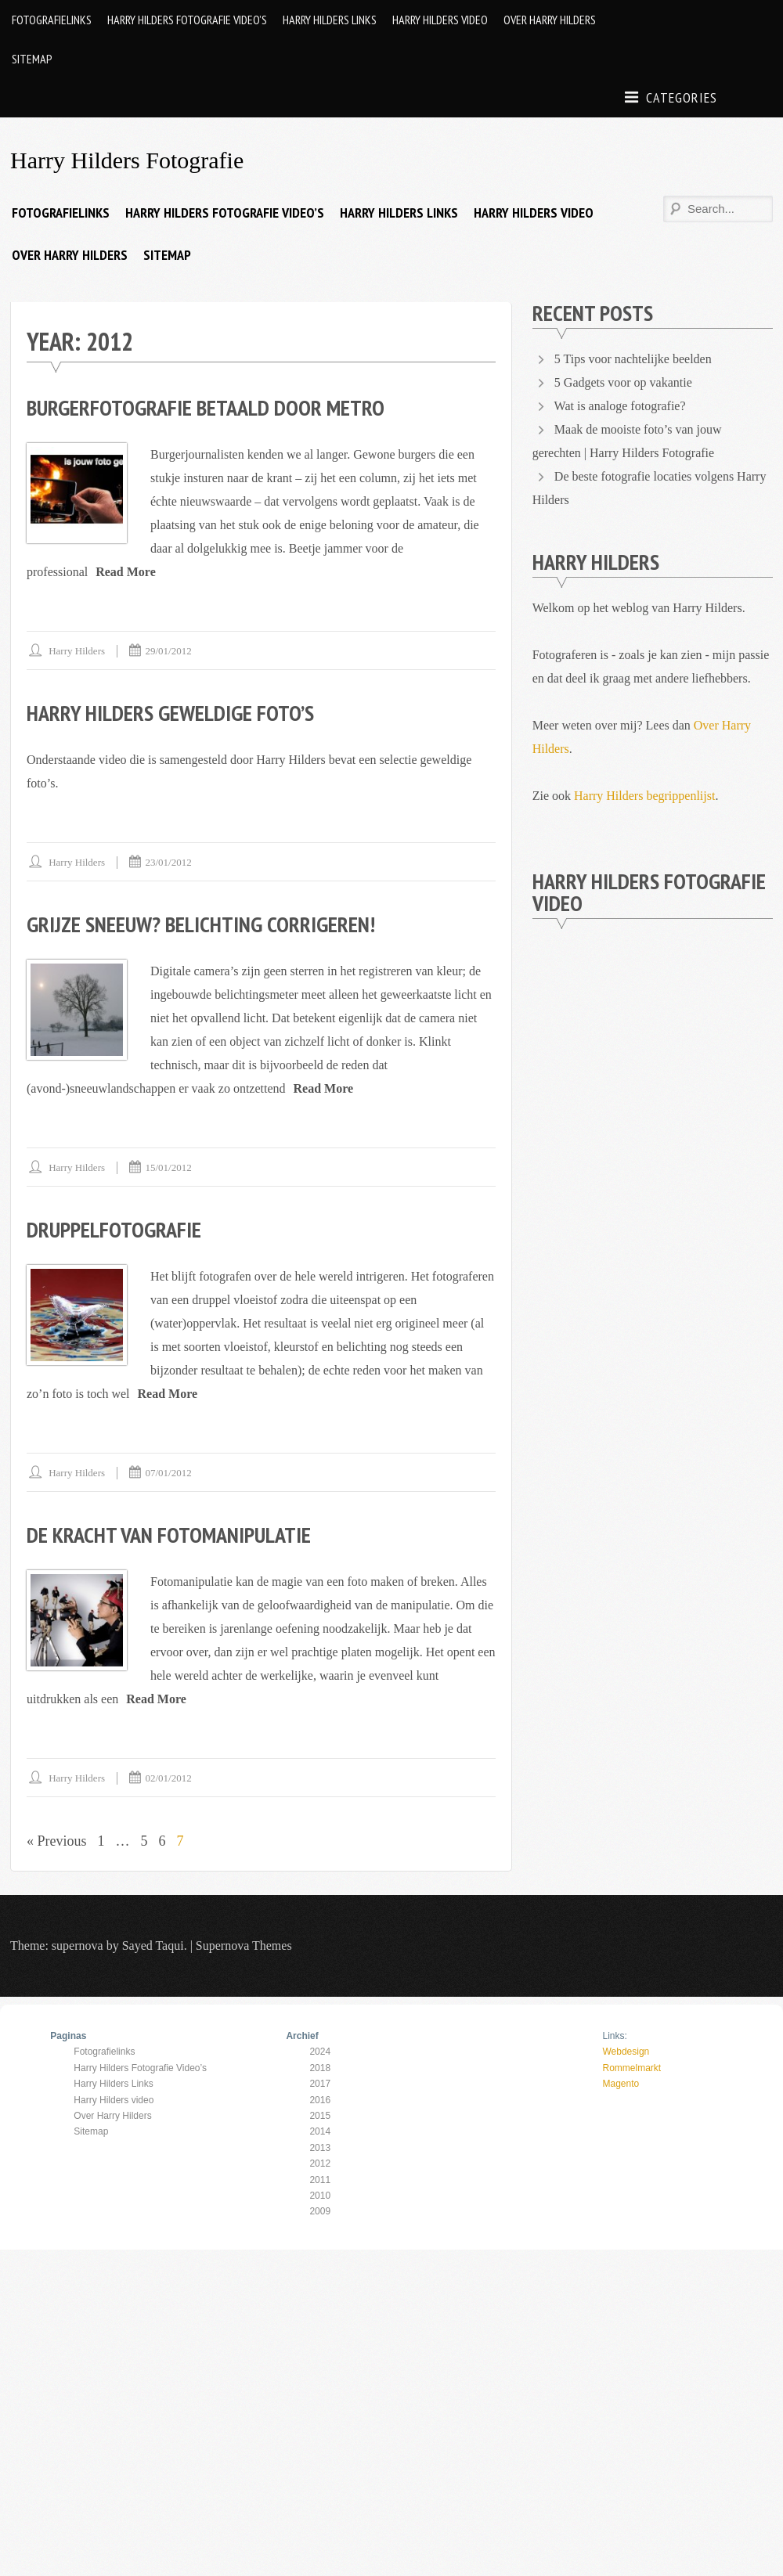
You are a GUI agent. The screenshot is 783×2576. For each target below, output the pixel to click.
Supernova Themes (244, 1945)
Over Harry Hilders (549, 19)
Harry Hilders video (440, 19)
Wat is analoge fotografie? (620, 406)
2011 (319, 2179)
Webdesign (625, 2051)
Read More (126, 571)
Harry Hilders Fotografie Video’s (187, 19)
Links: (614, 2035)
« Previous (57, 1841)
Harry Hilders (77, 651)
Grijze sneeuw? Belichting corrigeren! (201, 924)
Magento (620, 2083)
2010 (319, 2195)
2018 (319, 2068)
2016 (319, 2100)
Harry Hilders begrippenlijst (644, 795)
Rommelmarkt (631, 2068)
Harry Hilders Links (330, 19)
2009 (319, 2211)
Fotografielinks (52, 19)
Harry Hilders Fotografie (127, 160)
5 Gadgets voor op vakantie (623, 382)
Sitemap (32, 59)
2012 (319, 2163)
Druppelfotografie (114, 1229)
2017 (319, 2083)
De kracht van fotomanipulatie (169, 1534)
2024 (319, 2051)
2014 (319, 2131)
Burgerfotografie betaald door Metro (205, 407)
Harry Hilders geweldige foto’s (170, 712)
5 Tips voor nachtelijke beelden (633, 359)
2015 (319, 2115)
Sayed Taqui (153, 1945)
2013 (319, 2147)
